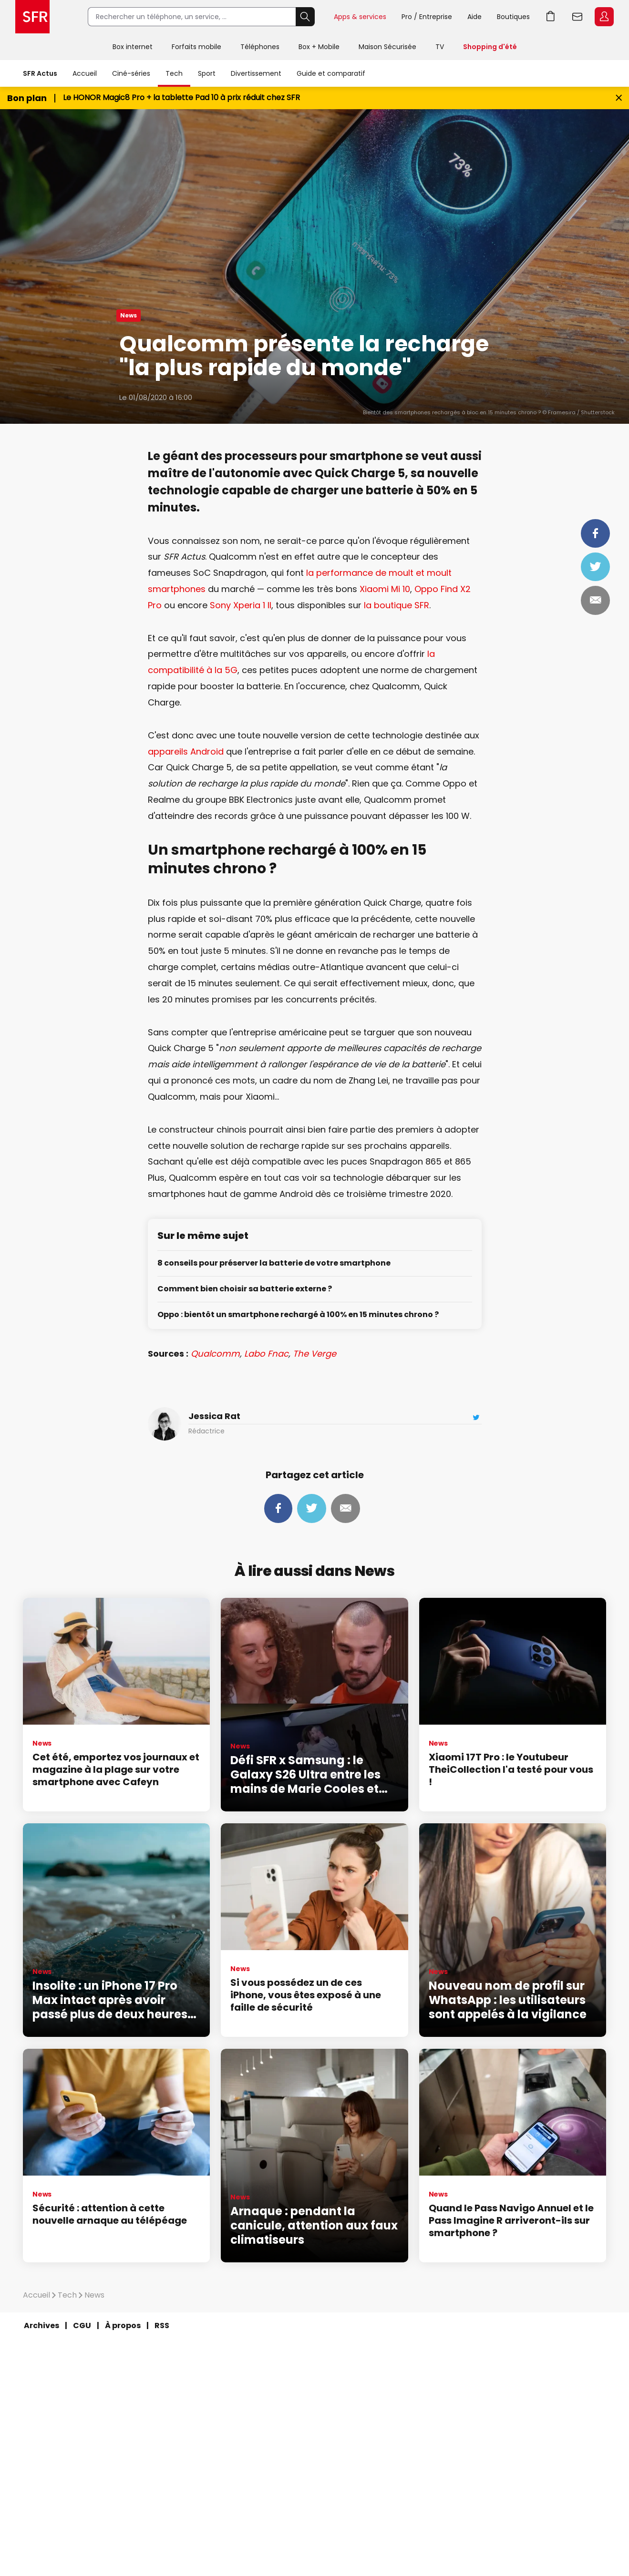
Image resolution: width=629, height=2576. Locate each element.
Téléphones (259, 46)
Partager (595, 533)
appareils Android (186, 751)
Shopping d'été (490, 46)
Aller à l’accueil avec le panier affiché (550, 16)
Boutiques (513, 16)
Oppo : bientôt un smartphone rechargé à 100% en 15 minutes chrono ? (298, 1314)
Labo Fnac (266, 1354)
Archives (41, 2325)
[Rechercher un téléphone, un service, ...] (192, 16)
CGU (82, 2325)
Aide (474, 16)
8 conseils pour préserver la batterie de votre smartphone (274, 1263)
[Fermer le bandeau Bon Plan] (618, 98)
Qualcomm (215, 1354)
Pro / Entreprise (427, 16)
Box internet (133, 46)
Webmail (577, 16)
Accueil (84, 73)
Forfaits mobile (196, 46)
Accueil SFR (32, 16)
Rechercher (305, 16)
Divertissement (256, 73)
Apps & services (360, 16)
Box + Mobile (319, 46)
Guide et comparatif (331, 73)
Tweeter (595, 566)
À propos (123, 2325)
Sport (207, 73)
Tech (174, 73)
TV (439, 46)
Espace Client (604, 16)
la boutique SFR (396, 605)
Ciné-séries (131, 73)
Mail (595, 600)
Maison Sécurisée (387, 46)
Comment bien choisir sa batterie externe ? (244, 1289)
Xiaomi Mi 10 (385, 589)
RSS (162, 2325)
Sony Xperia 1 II (240, 605)
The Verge (314, 1354)
